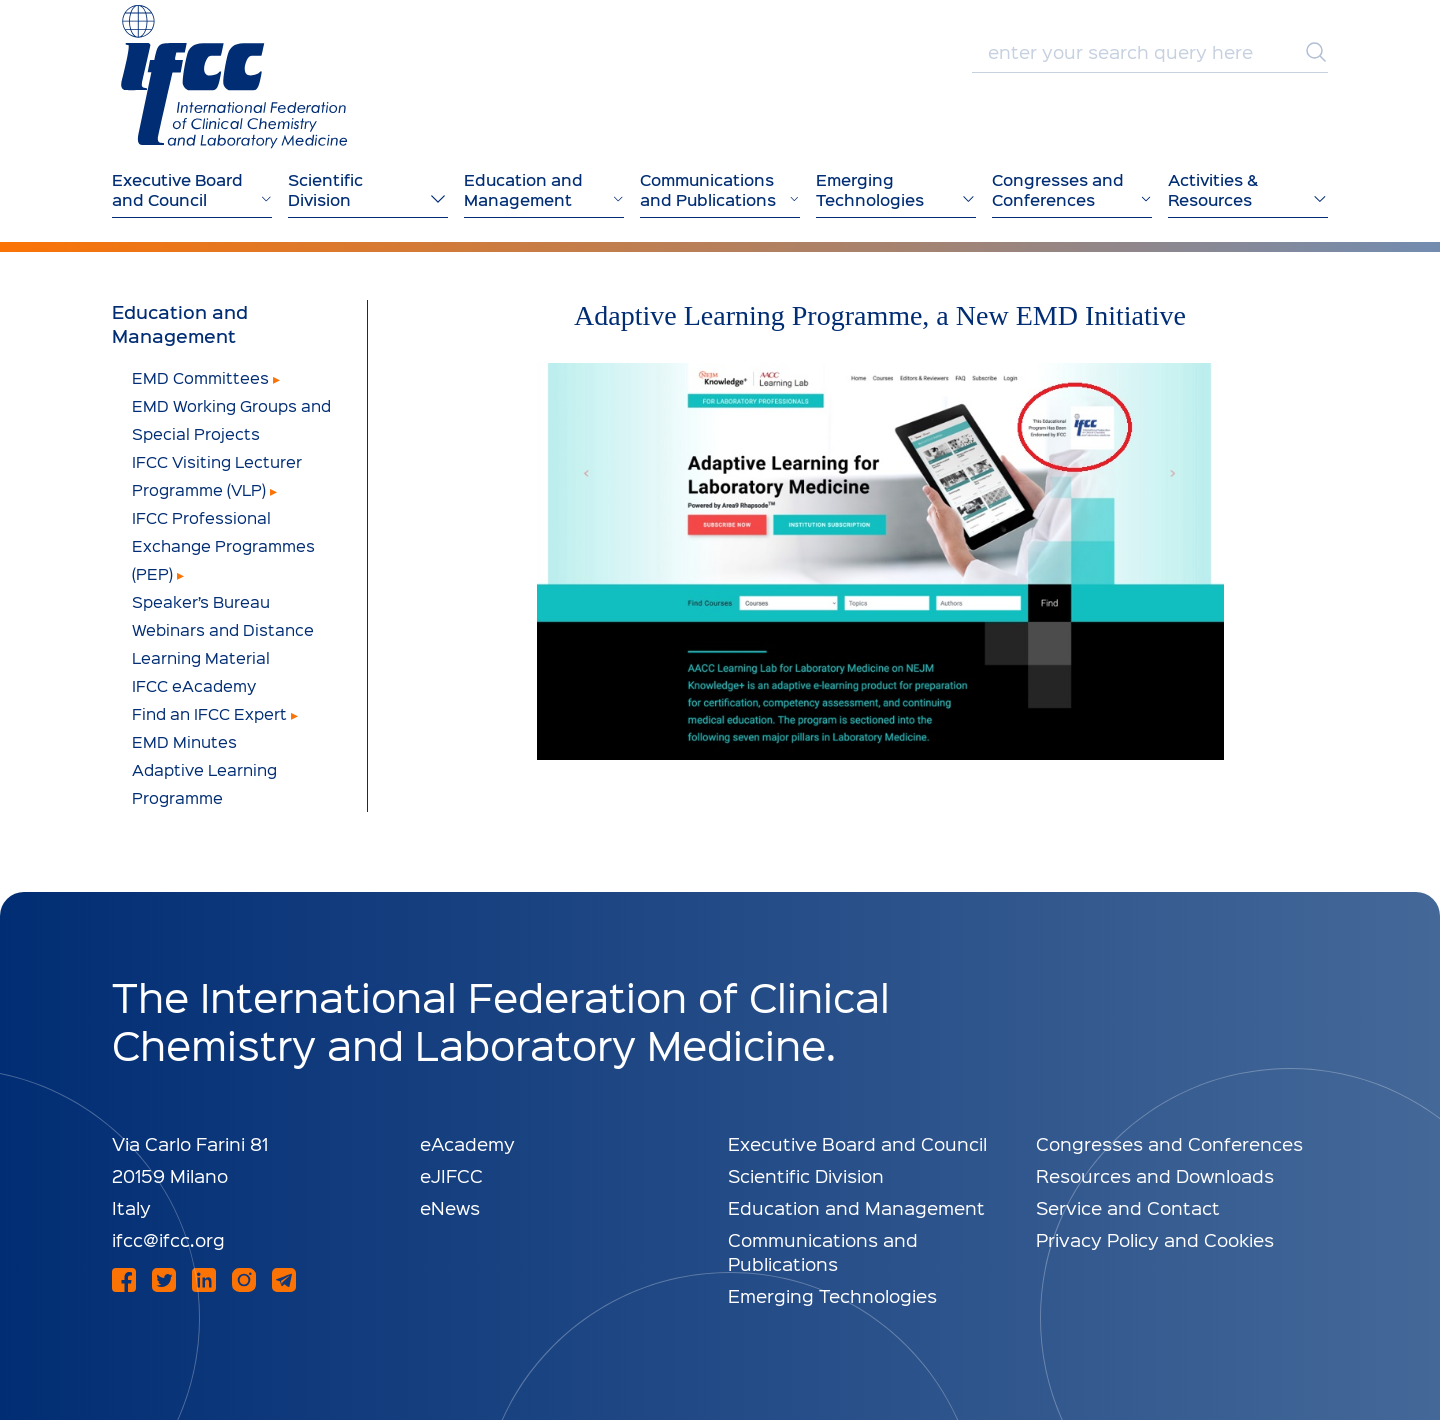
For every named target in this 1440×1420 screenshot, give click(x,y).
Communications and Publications (823, 1251)
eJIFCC (451, 1175)
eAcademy (467, 1143)
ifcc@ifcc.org (168, 1239)
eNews (450, 1207)
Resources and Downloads (1155, 1175)
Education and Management (180, 324)
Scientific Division (806, 1175)
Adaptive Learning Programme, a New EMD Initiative (880, 315)
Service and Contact (1128, 1207)
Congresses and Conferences (1169, 1143)
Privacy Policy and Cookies (1155, 1239)
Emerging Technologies (832, 1295)
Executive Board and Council (857, 1143)
